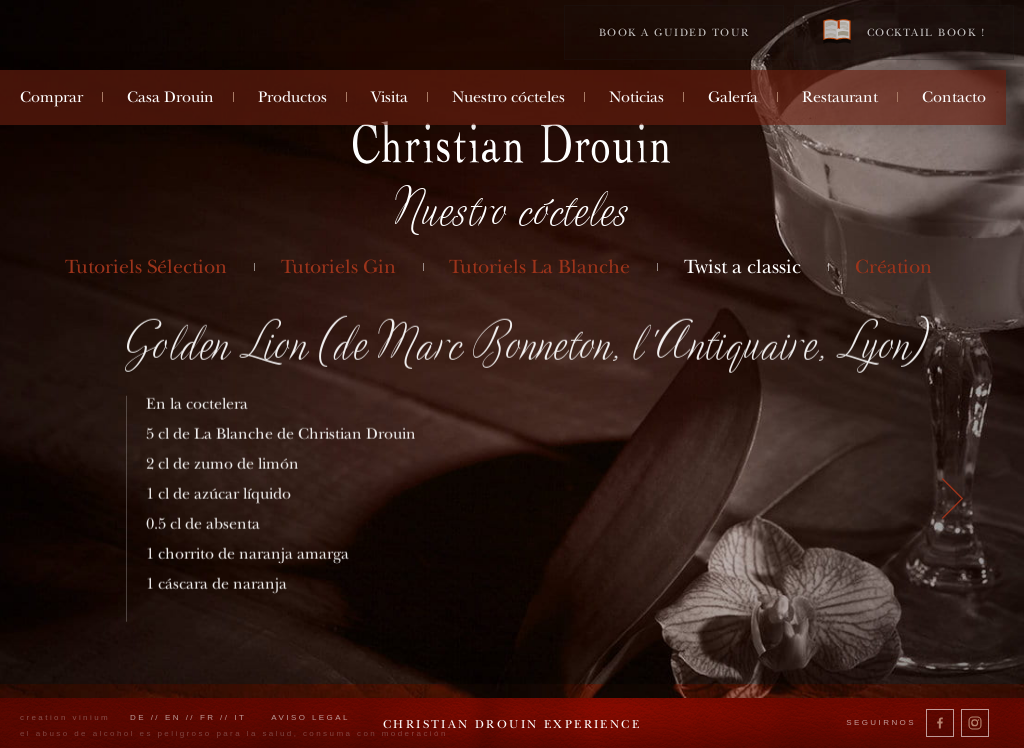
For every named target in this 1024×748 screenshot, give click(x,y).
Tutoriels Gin (338, 266)
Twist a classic (742, 266)
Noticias (636, 97)
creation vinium (65, 717)
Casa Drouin (170, 97)
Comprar (51, 97)
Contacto (954, 97)
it (240, 717)
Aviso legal (310, 717)
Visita (389, 97)
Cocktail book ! (904, 31)
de (138, 717)
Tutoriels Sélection (146, 266)
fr (208, 717)
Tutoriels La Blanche (539, 266)
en (173, 717)
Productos (292, 97)
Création (893, 266)
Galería (733, 97)
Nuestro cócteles (508, 97)
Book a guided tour (674, 32)
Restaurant (840, 97)
